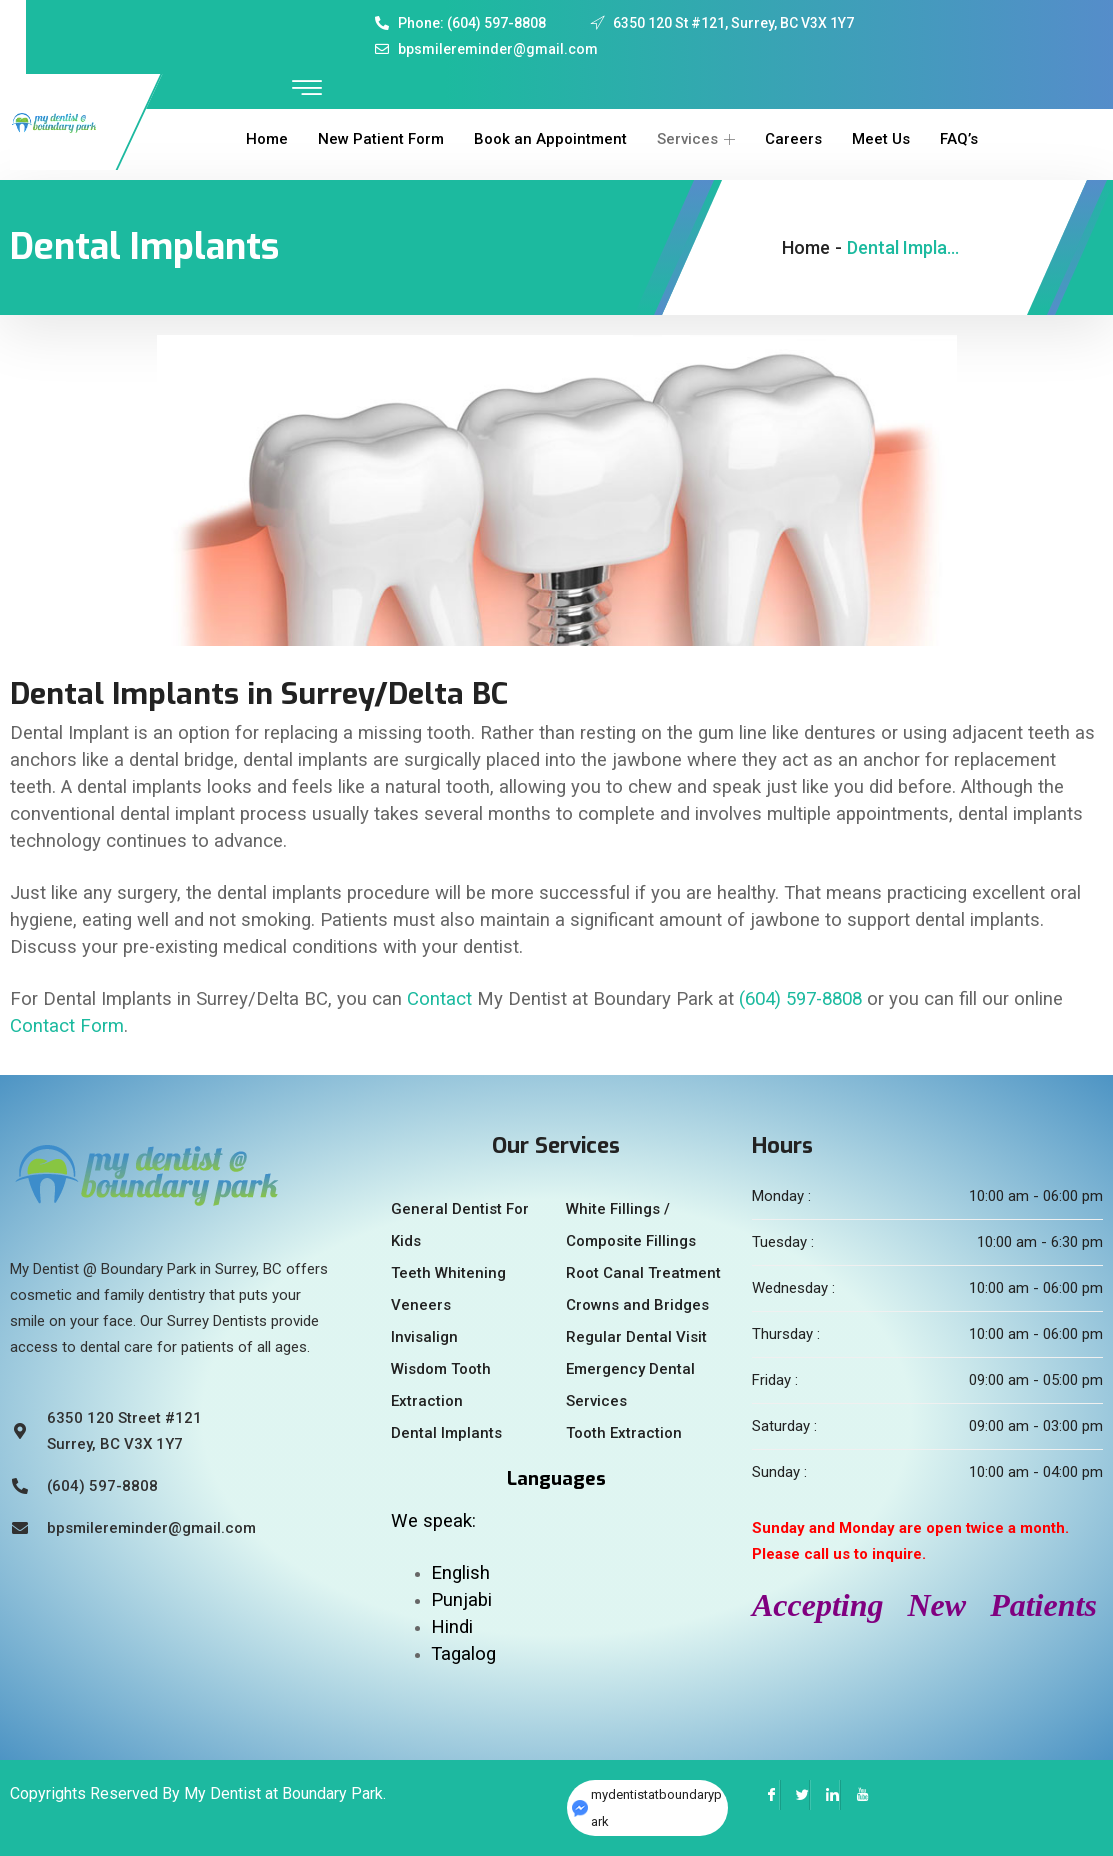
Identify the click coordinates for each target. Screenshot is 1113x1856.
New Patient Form (381, 139)
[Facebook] (765, 1795)
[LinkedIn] (825, 1795)
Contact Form (67, 1026)
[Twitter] (795, 1795)
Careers (793, 139)
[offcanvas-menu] (307, 88)
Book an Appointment (550, 139)
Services (696, 139)
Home (267, 139)
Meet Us (881, 139)
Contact (439, 999)
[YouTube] (855, 1795)
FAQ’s (959, 139)
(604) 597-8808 (800, 999)
